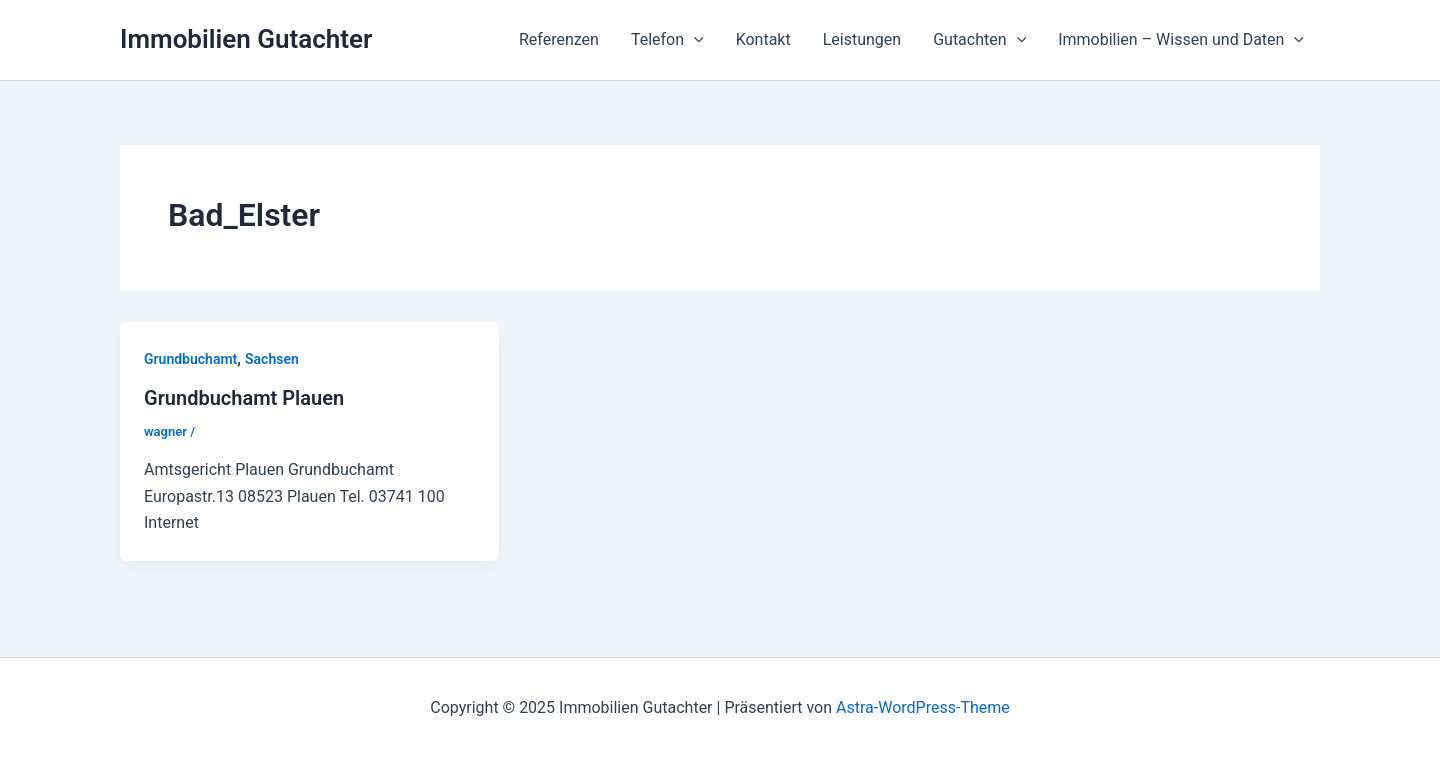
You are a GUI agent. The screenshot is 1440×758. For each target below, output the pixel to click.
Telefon (667, 40)
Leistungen (862, 39)
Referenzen (559, 39)
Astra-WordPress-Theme (923, 707)
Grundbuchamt (190, 359)
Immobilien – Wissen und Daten (1181, 40)
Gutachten (979, 40)
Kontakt (763, 39)
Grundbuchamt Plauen (244, 398)
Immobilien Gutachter (246, 39)
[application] (694, 40)
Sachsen (272, 359)
